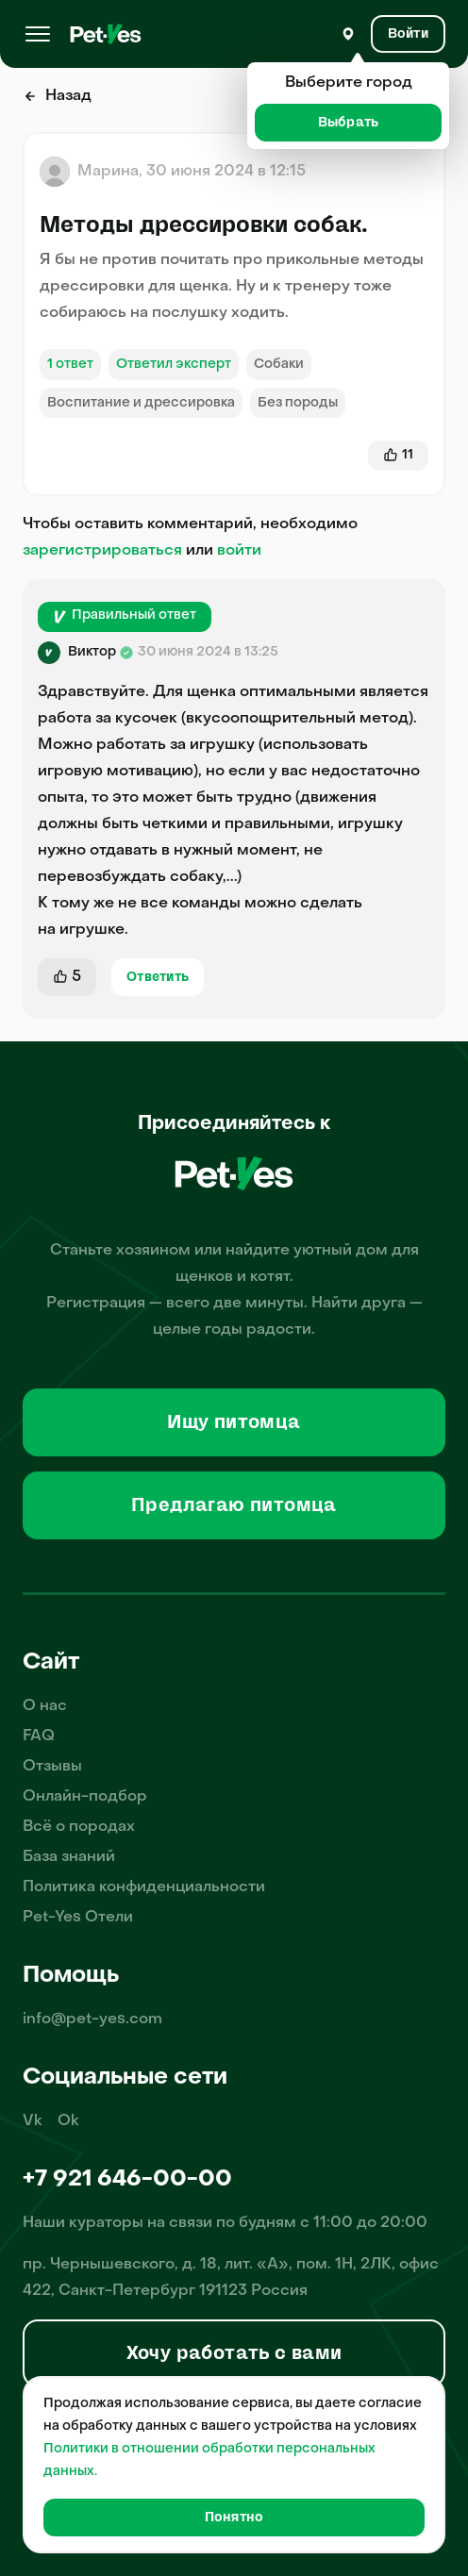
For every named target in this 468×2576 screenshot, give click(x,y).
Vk (32, 2121)
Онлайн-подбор (85, 1796)
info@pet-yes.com (92, 2019)
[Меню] (37, 34)
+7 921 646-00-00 (127, 2180)
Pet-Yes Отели (78, 1917)
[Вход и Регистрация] (408, 34)
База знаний (69, 1857)
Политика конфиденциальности (144, 1887)
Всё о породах (79, 1827)
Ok (68, 2121)
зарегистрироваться (102, 550)
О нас (45, 1706)
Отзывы (52, 1766)
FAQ (39, 1736)
